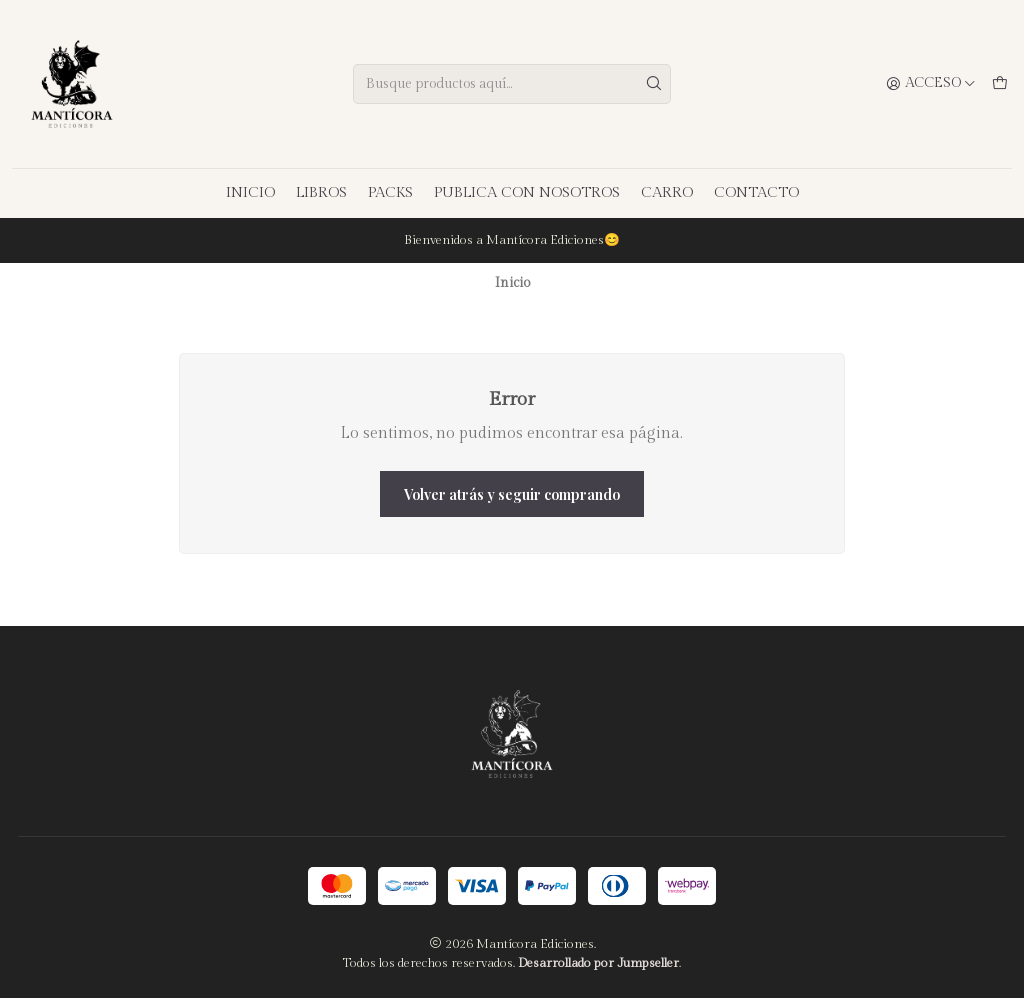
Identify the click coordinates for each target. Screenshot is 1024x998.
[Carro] (1000, 84)
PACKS (390, 192)
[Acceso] (931, 84)
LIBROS (321, 192)
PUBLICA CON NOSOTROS (527, 192)
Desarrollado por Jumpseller (598, 963)
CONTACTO (756, 192)
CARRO (667, 192)
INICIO (250, 192)
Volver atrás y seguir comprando (512, 494)
